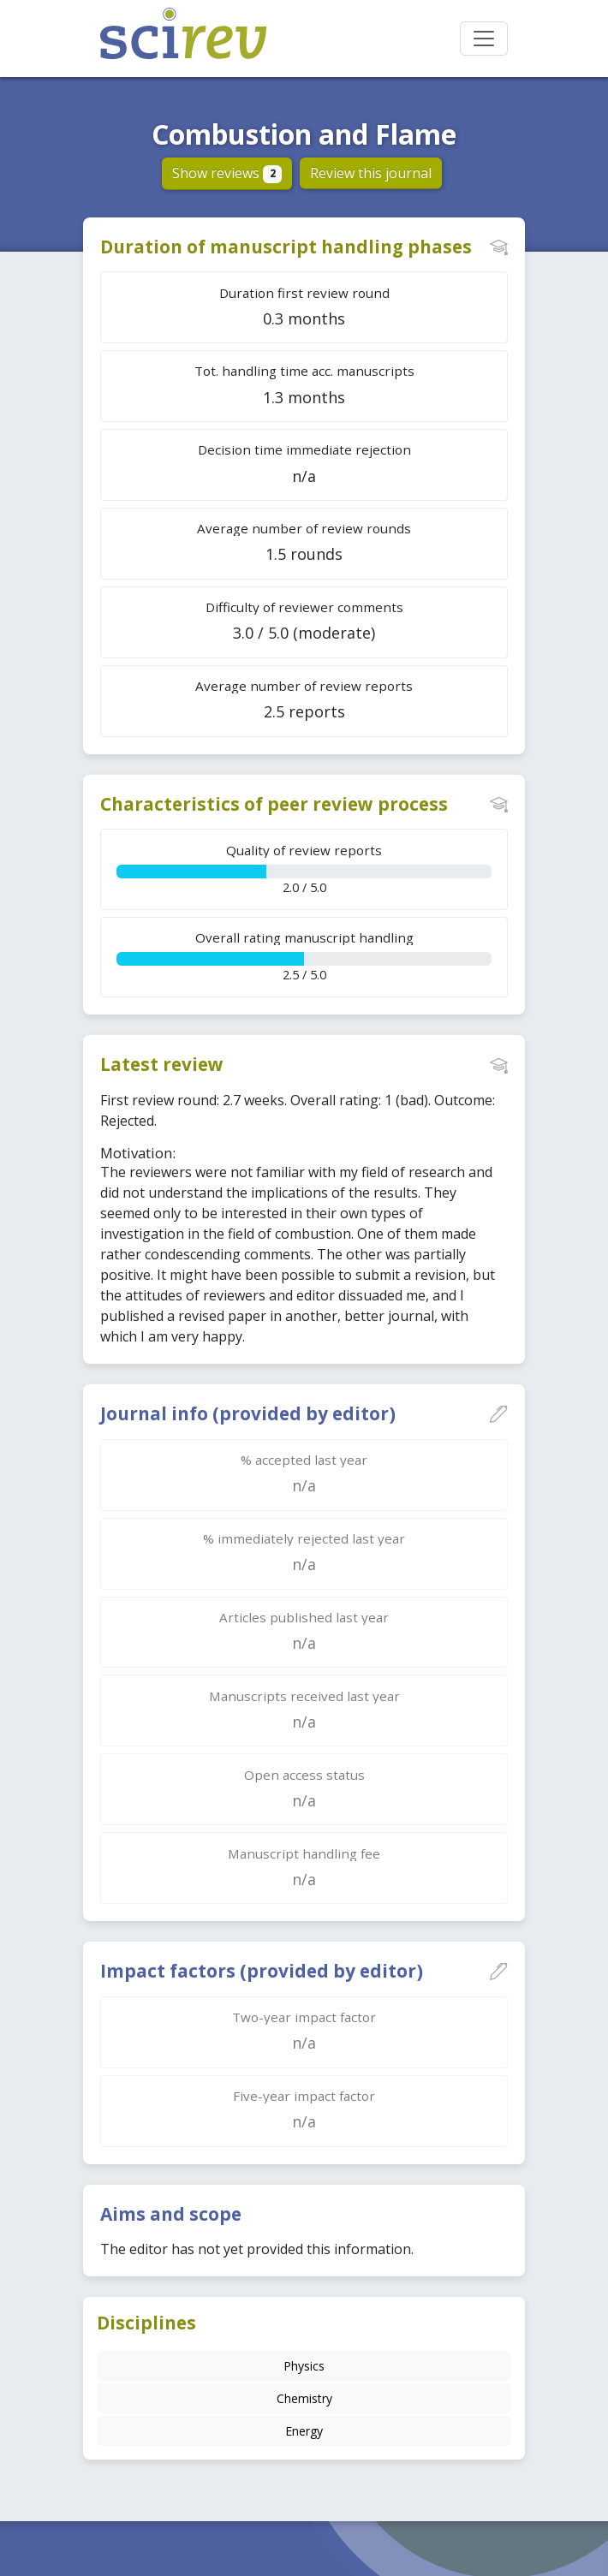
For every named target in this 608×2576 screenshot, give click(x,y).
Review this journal (371, 173)
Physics (304, 2366)
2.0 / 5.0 (304, 868)
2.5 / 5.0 (304, 956)
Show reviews (227, 173)
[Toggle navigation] (484, 38)
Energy (304, 2431)
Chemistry (304, 2398)
